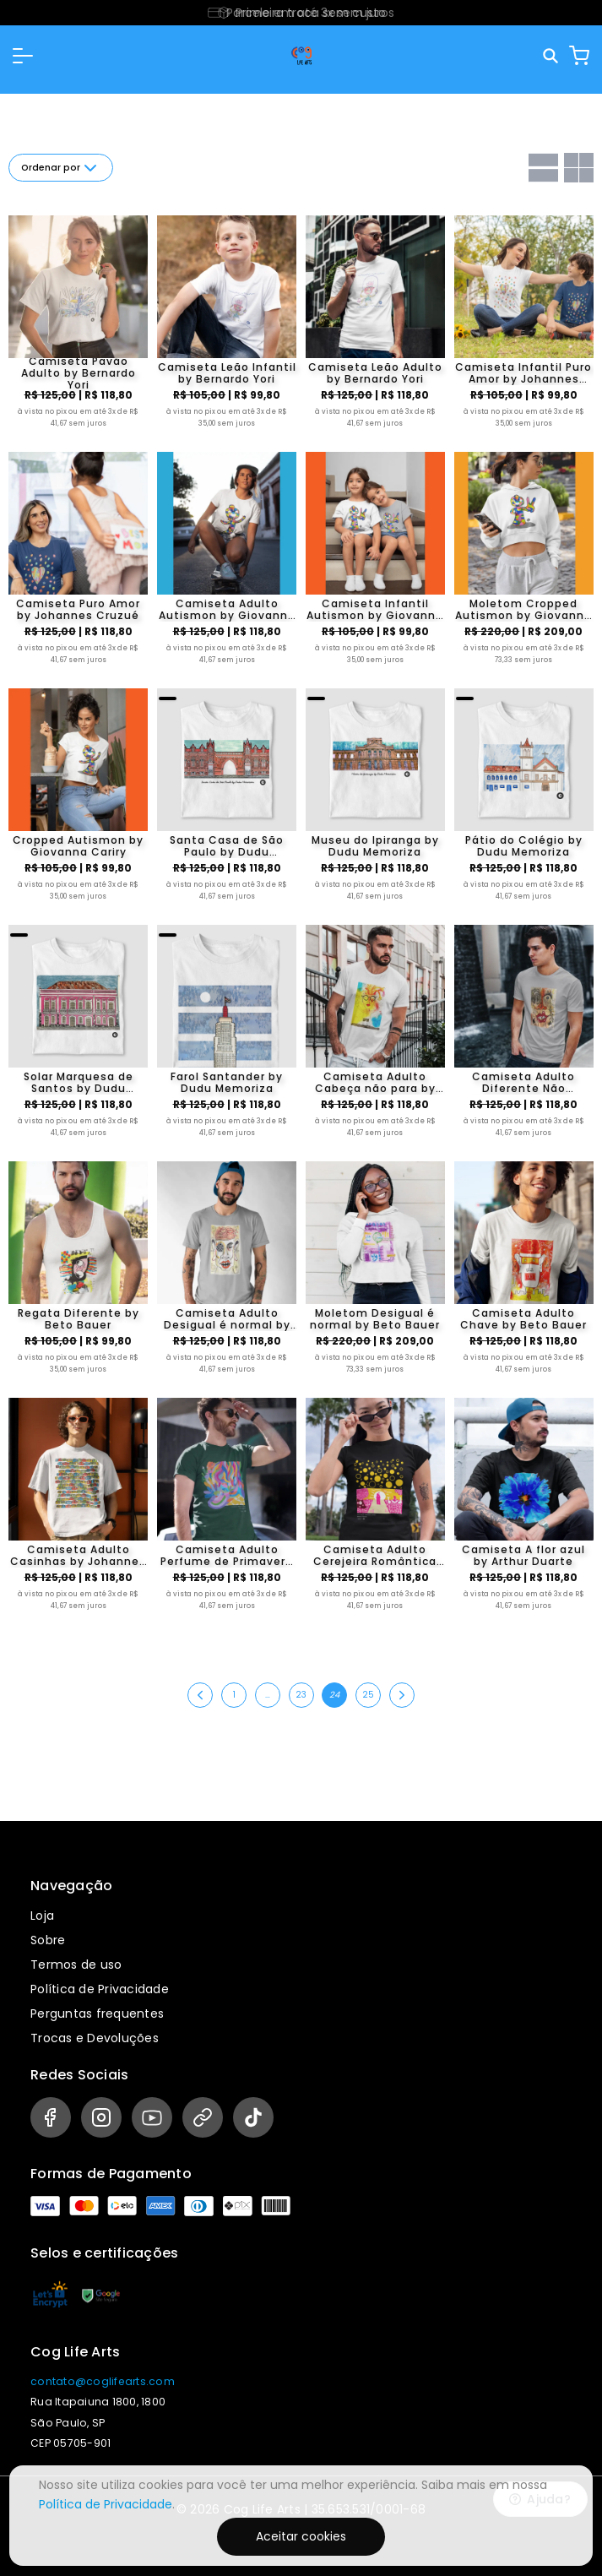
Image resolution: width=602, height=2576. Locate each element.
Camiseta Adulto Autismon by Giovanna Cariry (227, 610)
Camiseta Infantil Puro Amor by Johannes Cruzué (523, 373)
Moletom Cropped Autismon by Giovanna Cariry (523, 610)
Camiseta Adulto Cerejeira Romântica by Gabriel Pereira (375, 1556)
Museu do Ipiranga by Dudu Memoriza (375, 846)
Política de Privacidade (99, 1989)
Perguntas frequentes (97, 2013)
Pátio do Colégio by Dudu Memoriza (524, 846)
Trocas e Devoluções (94, 2038)
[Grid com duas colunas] (579, 167)
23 (301, 1694)
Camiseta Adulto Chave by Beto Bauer (523, 1319)
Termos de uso (76, 1964)
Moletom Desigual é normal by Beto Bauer (375, 1319)
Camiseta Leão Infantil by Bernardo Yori (227, 373)
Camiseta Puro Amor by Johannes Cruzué (78, 610)
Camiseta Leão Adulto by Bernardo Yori (375, 373)
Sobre (47, 1940)
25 (368, 1694)
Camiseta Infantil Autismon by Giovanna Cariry (374, 610)
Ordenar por (60, 168)
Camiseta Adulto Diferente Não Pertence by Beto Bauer (524, 1083)
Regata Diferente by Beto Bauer (78, 1319)
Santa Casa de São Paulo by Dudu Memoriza (227, 846)
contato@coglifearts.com (102, 2381)
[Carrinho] (579, 56)
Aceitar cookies (301, 2536)
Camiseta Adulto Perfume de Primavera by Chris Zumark (226, 1556)
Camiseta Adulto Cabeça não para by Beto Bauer (375, 1083)
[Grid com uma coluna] (543, 167)
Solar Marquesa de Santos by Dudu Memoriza (78, 1083)
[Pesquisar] (552, 56)
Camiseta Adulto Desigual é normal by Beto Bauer (227, 1319)
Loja (42, 1915)
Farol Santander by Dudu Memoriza (227, 1083)
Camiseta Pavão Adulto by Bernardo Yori (78, 373)
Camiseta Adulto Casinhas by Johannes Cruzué (78, 1556)
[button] (23, 56)
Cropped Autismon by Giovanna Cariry (78, 846)
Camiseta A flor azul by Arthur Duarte (523, 1556)
